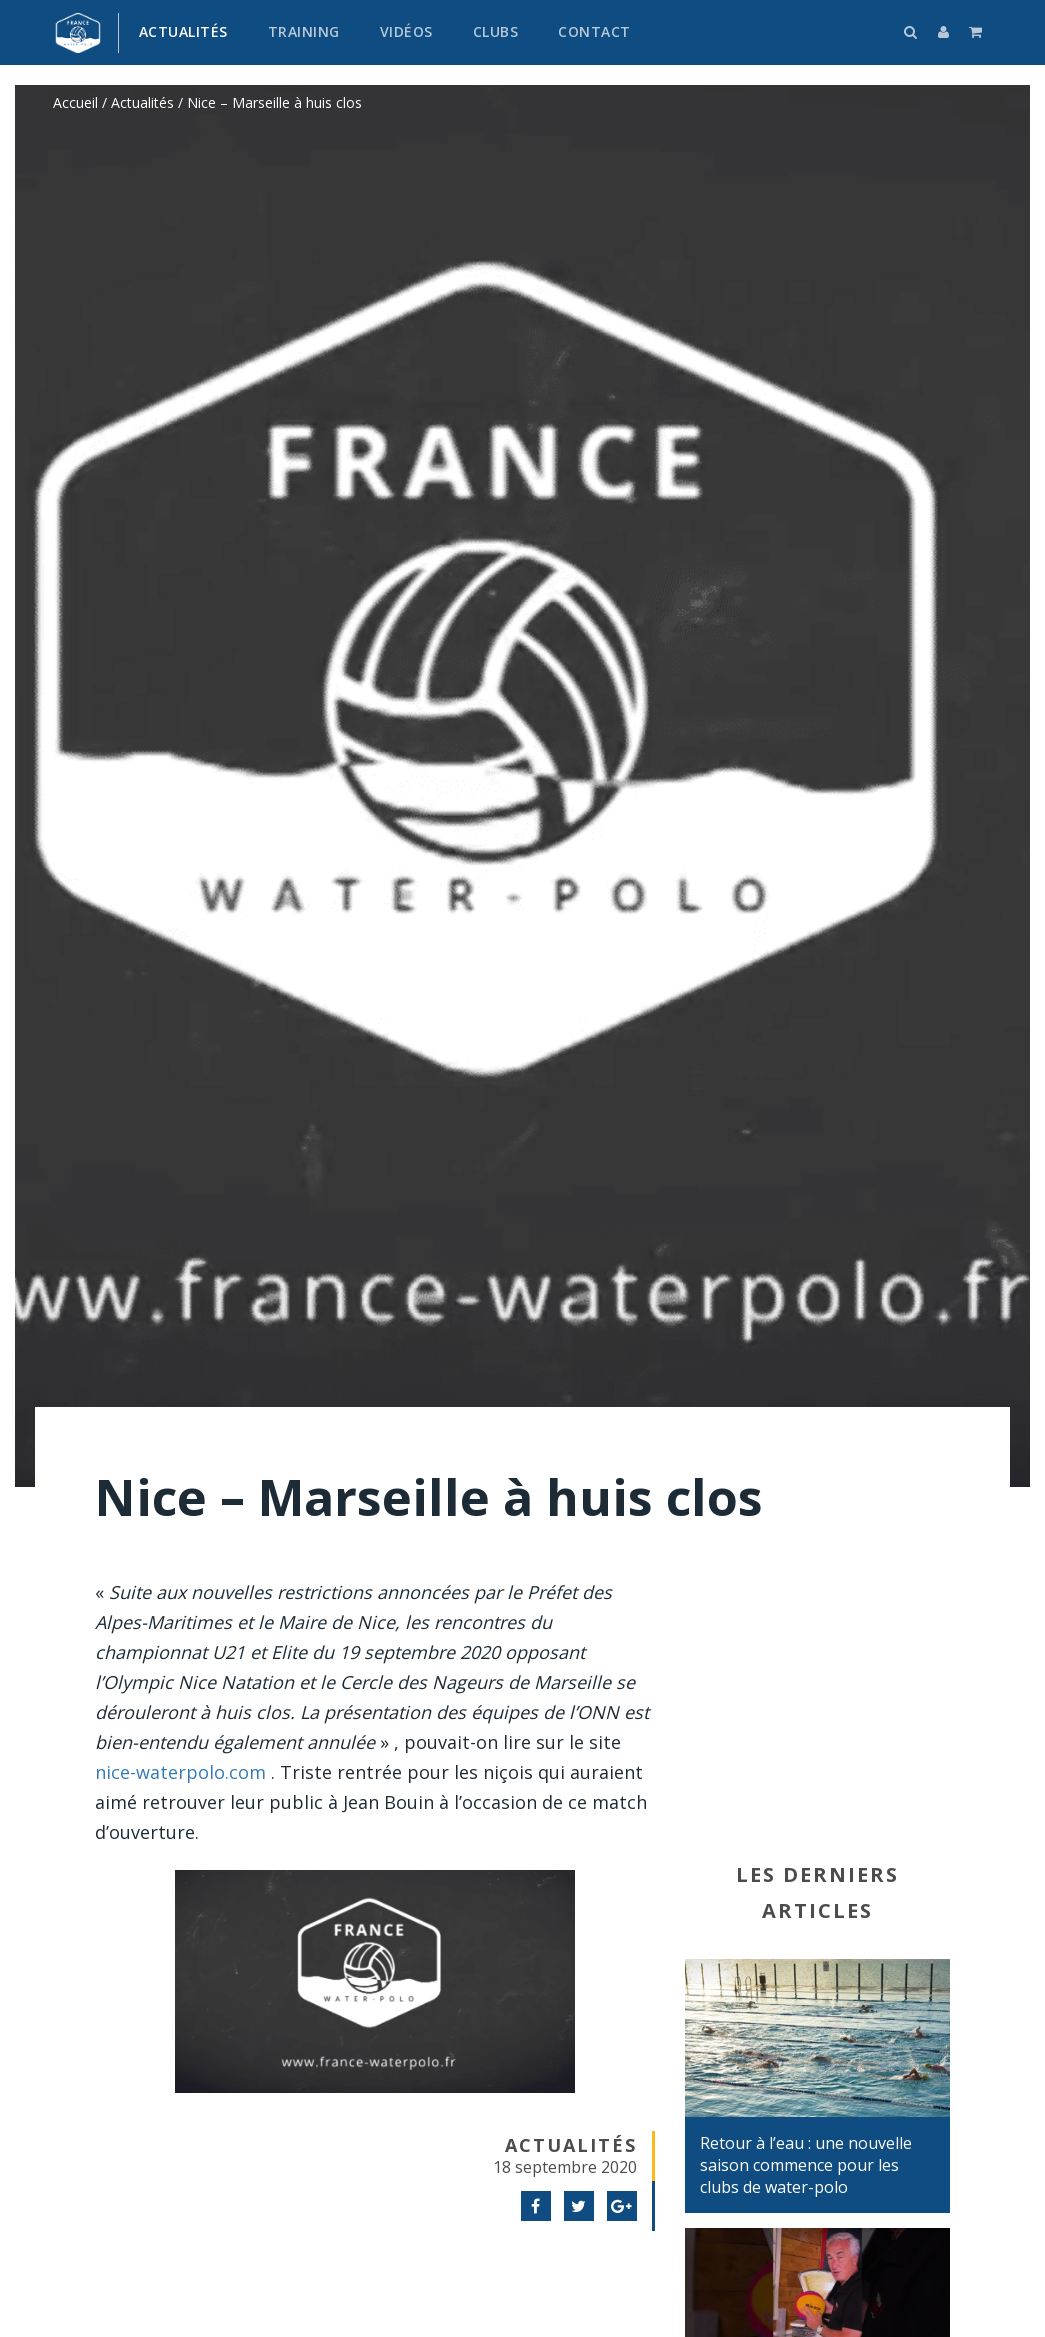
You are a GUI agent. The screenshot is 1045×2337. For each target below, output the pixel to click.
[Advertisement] (817, 1712)
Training (304, 31)
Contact (594, 31)
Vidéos (406, 31)
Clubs (496, 31)
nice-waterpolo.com (180, 1772)
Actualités (183, 31)
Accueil (75, 102)
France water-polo (78, 33)
